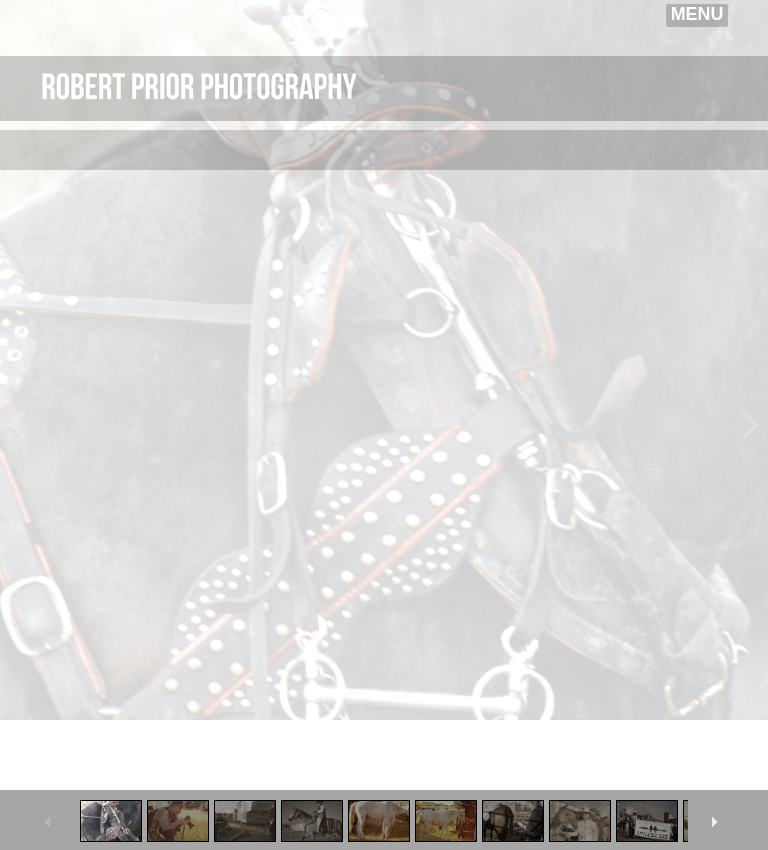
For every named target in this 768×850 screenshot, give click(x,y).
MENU (697, 14)
